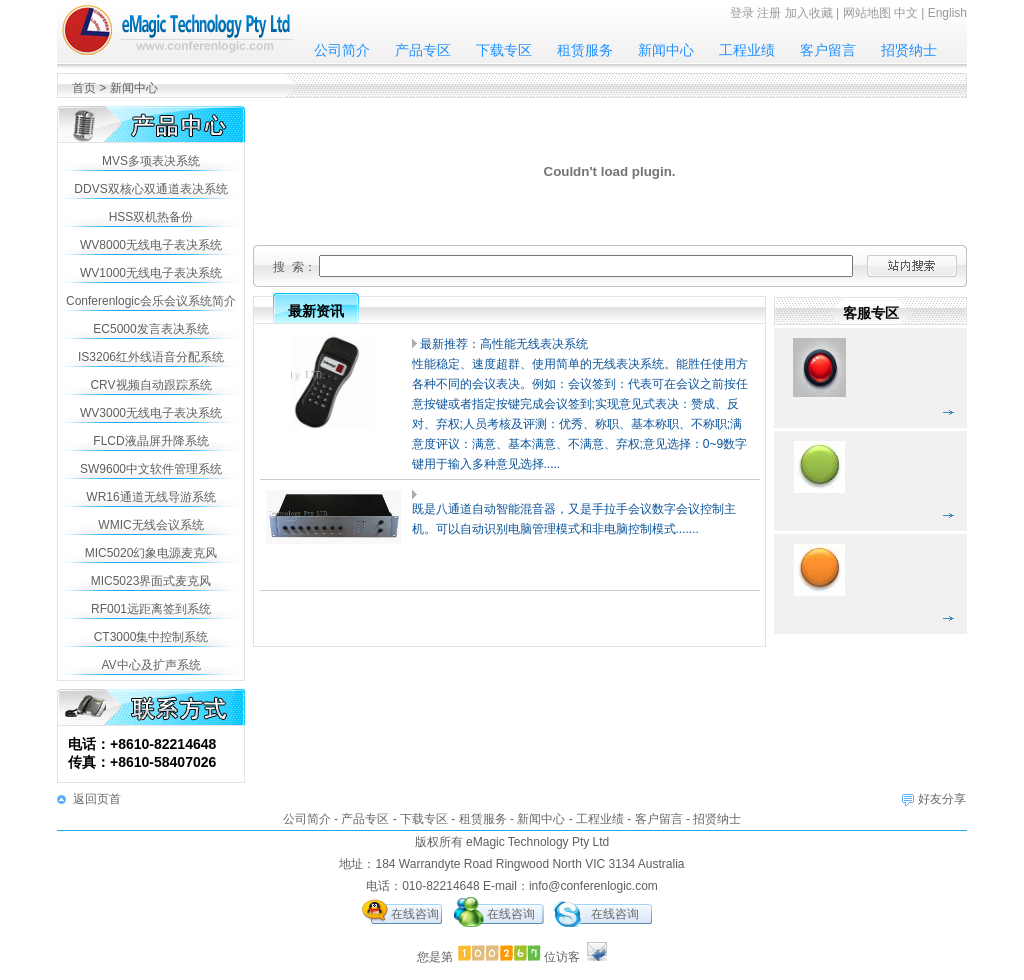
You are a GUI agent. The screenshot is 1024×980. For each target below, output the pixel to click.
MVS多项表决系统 (151, 161)
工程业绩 (747, 50)
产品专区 (423, 50)
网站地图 (867, 13)
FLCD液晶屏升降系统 (150, 441)
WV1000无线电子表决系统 (151, 273)
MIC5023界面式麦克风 (151, 581)
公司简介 (342, 50)
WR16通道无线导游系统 (150, 497)
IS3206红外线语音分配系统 (151, 357)
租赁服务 (585, 50)
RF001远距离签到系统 (151, 609)
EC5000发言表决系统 (150, 329)
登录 (742, 13)
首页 (84, 88)
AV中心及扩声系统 (150, 665)
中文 (906, 13)
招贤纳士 (909, 50)
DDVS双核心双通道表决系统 (150, 189)
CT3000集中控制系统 (151, 637)
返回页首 (97, 799)
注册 (769, 13)
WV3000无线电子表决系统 (151, 413)
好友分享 (942, 799)
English (947, 13)
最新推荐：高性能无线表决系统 (504, 344)
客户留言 (828, 50)
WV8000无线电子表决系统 (151, 245)
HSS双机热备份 (151, 217)
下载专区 (504, 50)
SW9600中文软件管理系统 (151, 469)
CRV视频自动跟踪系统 (150, 385)
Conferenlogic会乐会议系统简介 (151, 301)
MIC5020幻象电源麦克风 (151, 553)
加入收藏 (809, 13)
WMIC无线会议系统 (150, 525)
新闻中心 (666, 50)
